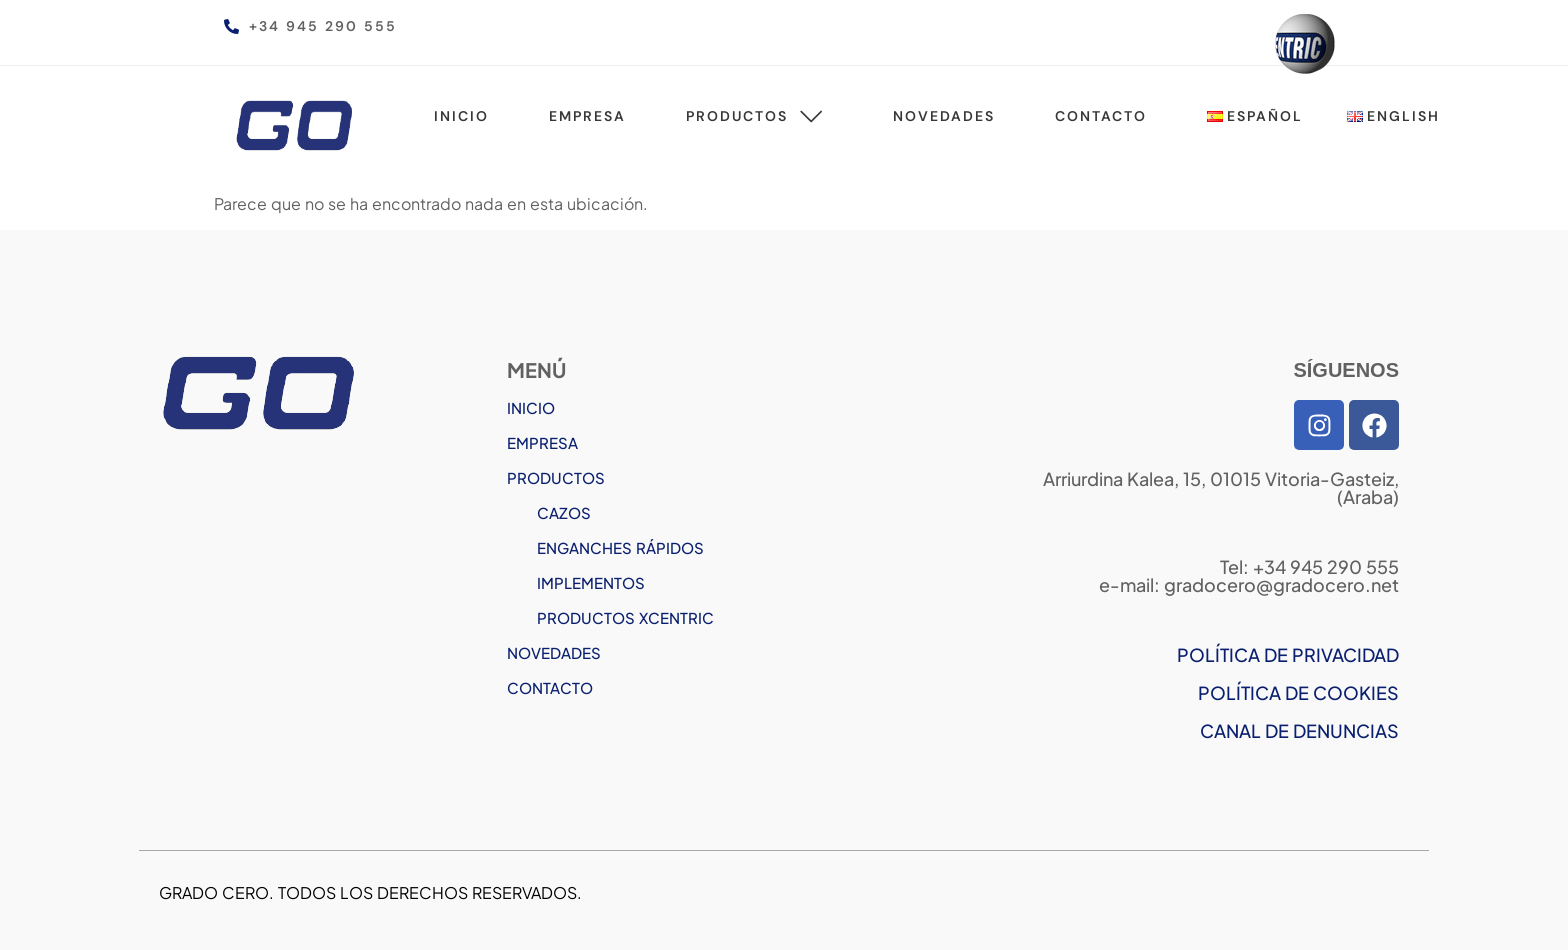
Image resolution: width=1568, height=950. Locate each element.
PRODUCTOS (556, 477)
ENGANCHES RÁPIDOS (620, 547)
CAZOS (564, 512)
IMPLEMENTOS (591, 582)
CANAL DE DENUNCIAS (1299, 730)
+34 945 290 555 (323, 26)
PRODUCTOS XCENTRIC (625, 617)
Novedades (944, 116)
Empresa (587, 116)
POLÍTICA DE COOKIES (1298, 692)
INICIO (531, 407)
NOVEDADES (554, 652)
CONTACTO (550, 687)
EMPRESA (542, 442)
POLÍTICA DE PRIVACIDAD (1288, 654)
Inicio (461, 116)
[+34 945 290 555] (231, 26)
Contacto (1101, 116)
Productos (759, 116)
